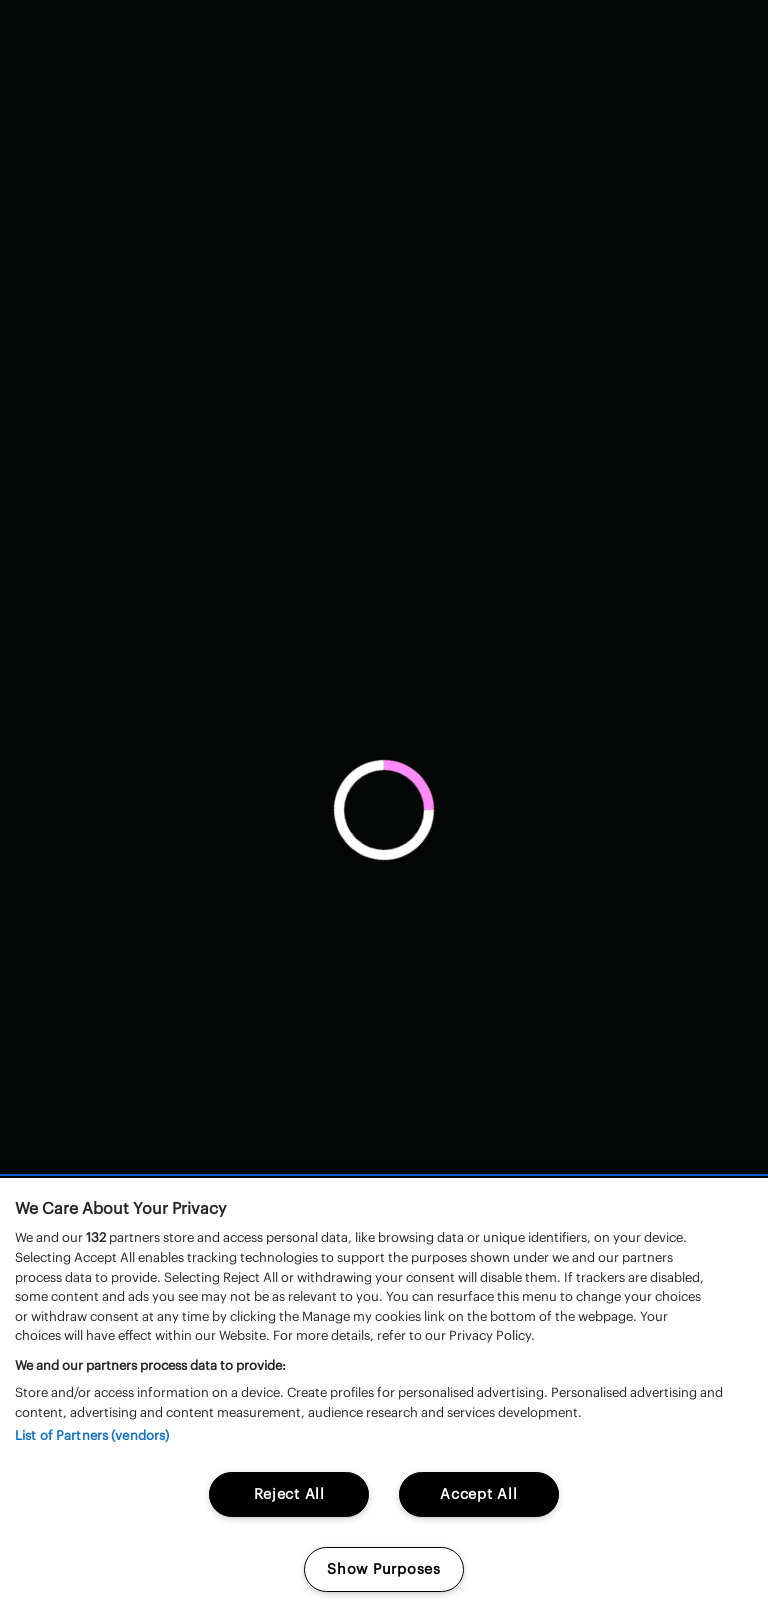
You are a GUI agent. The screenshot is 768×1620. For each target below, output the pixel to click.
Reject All (289, 1494)
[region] (384, 1399)
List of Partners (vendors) (92, 1435)
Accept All (478, 1494)
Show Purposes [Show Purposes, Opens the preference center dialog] (383, 1569)
